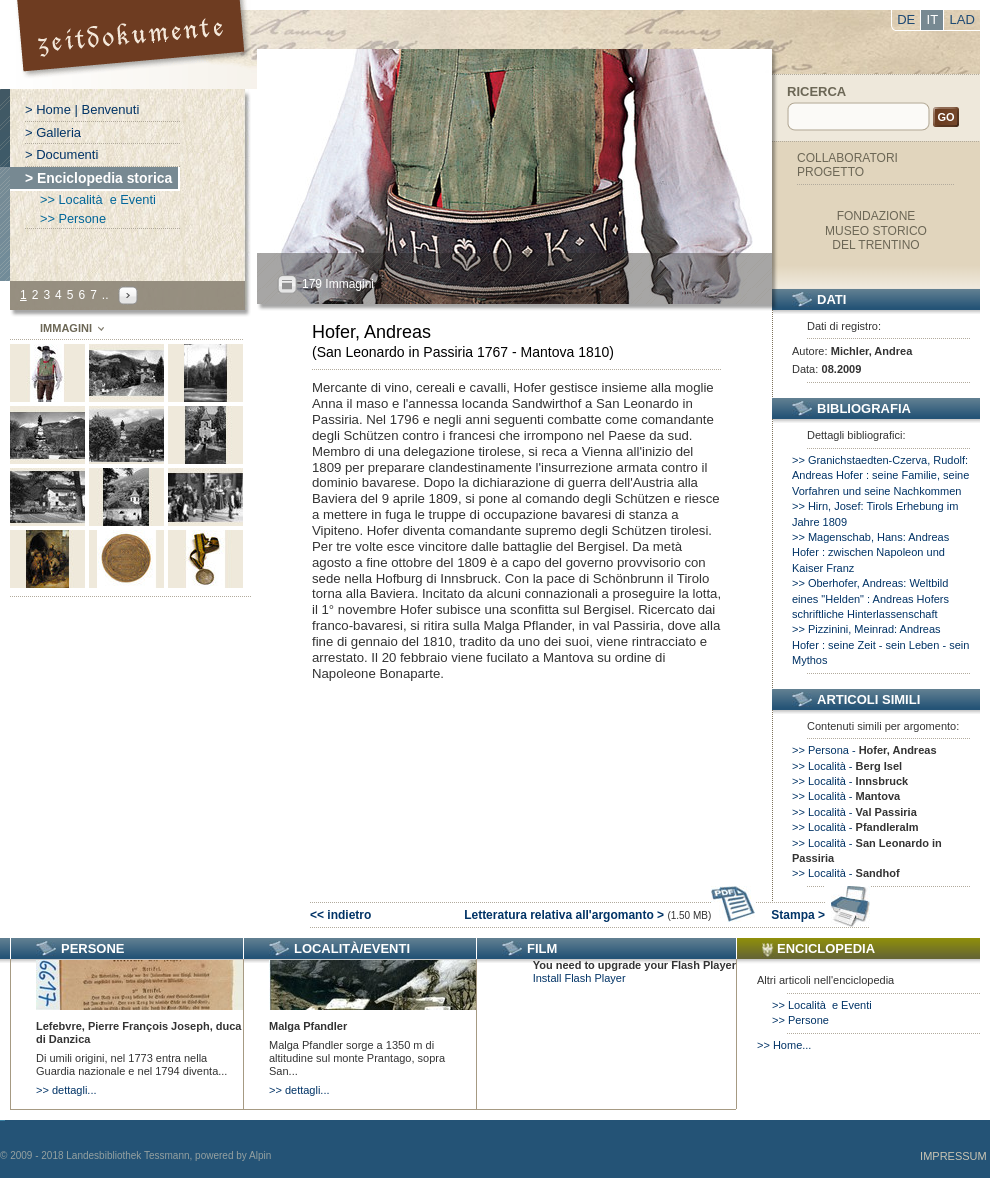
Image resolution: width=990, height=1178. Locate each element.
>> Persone (73, 218)
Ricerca (816, 91)
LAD (962, 19)
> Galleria (53, 132)
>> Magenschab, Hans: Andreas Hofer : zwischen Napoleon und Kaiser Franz (870, 552)
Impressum (953, 1156)
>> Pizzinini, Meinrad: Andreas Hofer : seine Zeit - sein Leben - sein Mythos (880, 644)
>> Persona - (864, 750)
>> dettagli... (66, 1090)
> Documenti (61, 154)
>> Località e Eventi (98, 199)
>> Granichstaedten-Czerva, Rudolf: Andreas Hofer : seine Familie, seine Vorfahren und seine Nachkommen (880, 475)
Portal (133, 44)
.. (105, 295)
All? (287, 284)
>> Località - (847, 766)
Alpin (260, 1155)
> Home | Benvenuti (82, 109)
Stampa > (820, 915)
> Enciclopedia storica (98, 178)
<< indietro (340, 915)
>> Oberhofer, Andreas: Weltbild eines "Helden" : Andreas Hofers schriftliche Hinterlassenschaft (870, 598)
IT (933, 19)
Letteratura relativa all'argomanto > (610, 915)
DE (906, 19)
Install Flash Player (579, 978)
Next (128, 295)
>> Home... (784, 1045)
